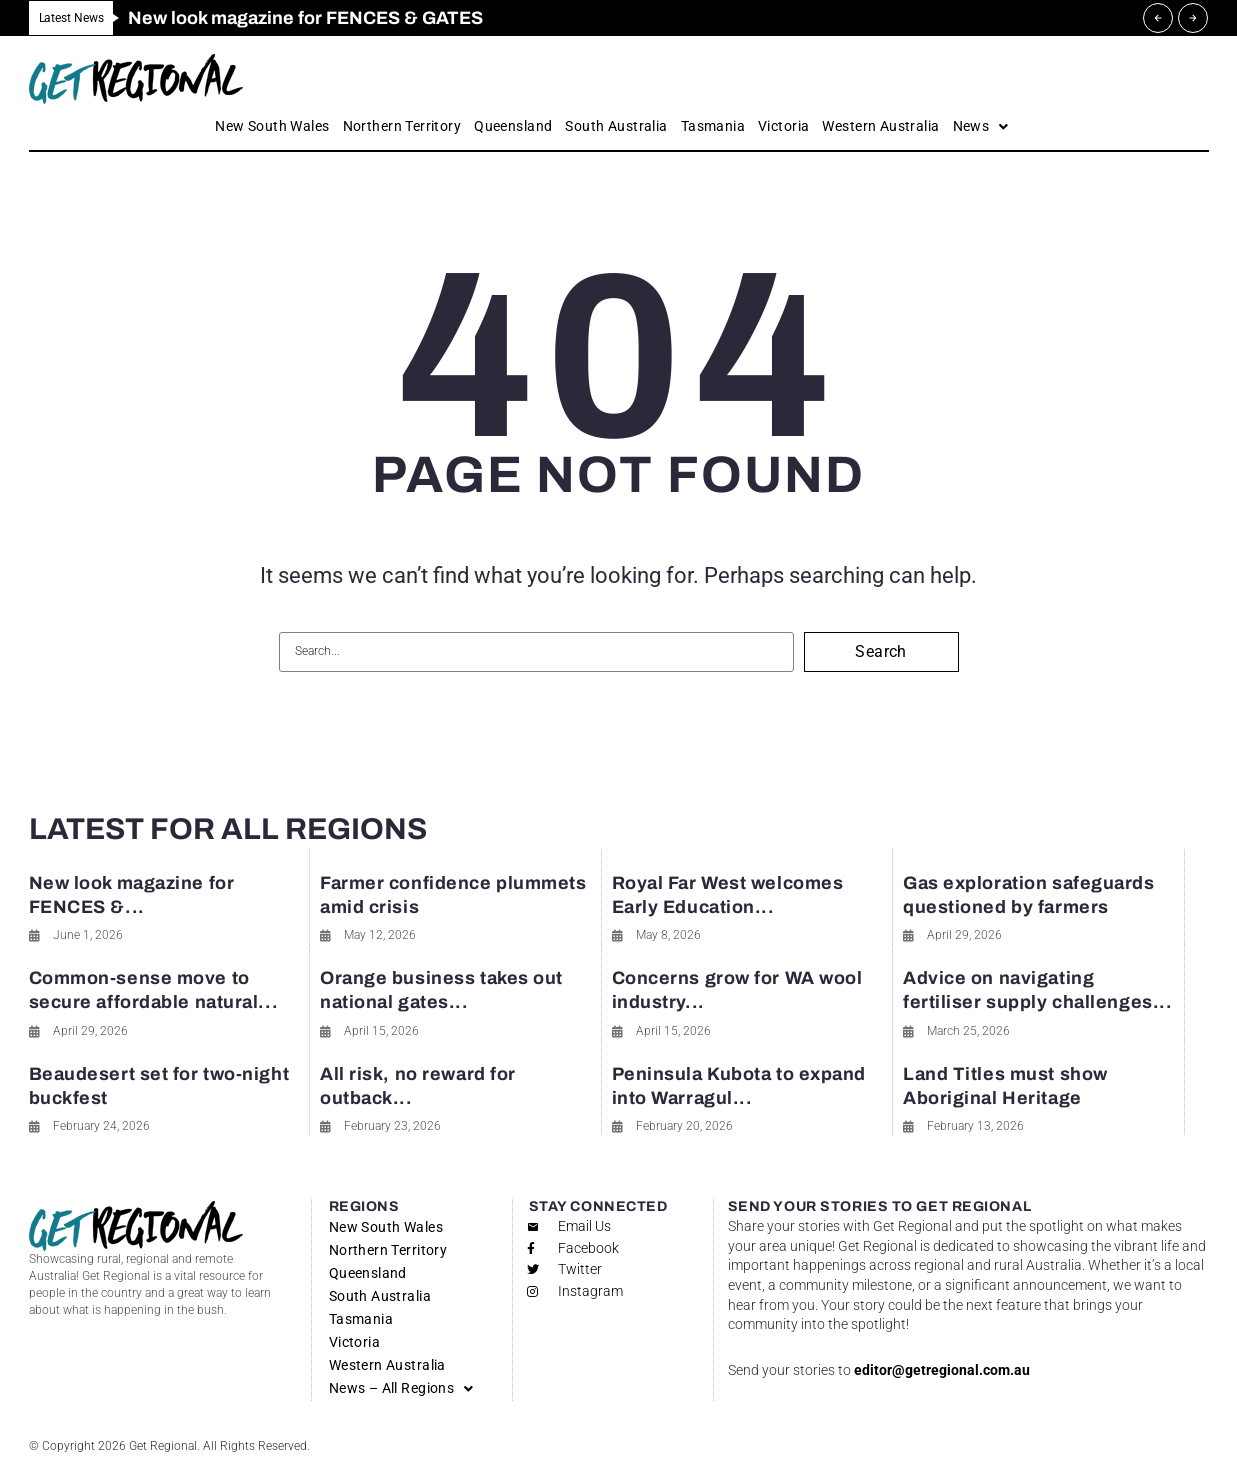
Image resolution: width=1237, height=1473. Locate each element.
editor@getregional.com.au (942, 1370)
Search (881, 651)
